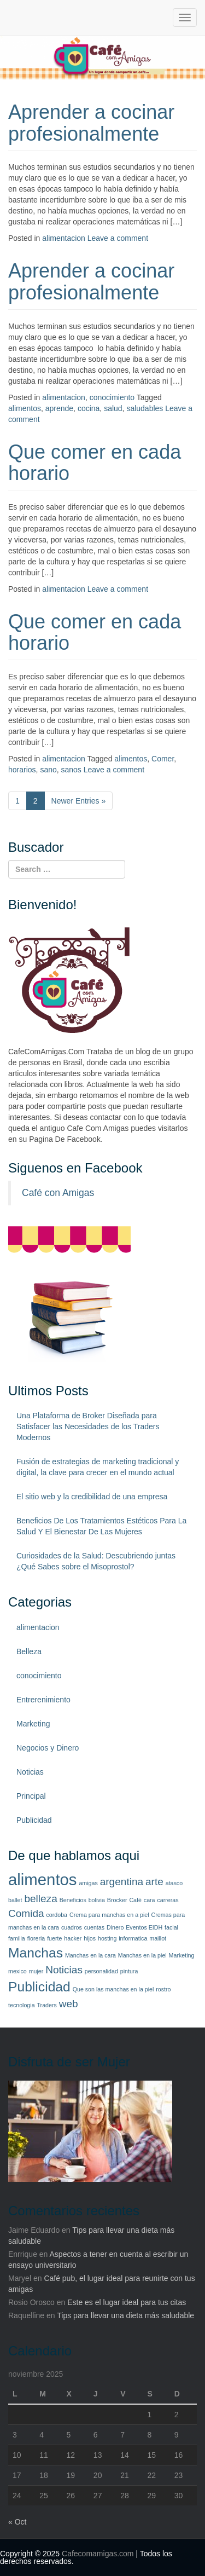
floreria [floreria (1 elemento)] (36, 1938)
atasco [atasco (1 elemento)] (174, 1883)
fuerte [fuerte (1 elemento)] (54, 1938)
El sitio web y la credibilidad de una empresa (91, 1496)
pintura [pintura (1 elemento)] (129, 1971)
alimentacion (63, 238)
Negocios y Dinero (47, 1747)
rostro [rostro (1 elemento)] (163, 1989)
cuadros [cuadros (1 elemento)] (71, 1927)
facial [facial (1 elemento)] (171, 1927)
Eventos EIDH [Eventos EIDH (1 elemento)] (144, 1927)
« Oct (17, 2521)
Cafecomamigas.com (98, 2553)
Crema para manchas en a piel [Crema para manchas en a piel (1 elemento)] (109, 1914)
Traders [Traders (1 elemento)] (46, 2005)
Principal (31, 1796)
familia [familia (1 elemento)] (16, 1938)
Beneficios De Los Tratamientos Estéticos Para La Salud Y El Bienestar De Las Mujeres (101, 1526)
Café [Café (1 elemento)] (135, 1900)
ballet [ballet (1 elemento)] (15, 1900)
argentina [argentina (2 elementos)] (121, 1881)
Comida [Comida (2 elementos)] (26, 1913)
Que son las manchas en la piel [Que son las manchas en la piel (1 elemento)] (113, 1989)
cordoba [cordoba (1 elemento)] (57, 1914)
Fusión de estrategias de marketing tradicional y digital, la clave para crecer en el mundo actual (97, 1467)
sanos (71, 769)
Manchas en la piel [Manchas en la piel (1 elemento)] (142, 1955)
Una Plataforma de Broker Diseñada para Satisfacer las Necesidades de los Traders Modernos (87, 1426)
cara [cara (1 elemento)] (149, 1900)
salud (113, 408)
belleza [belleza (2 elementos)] (40, 1898)
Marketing (33, 1723)
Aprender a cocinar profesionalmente (91, 123)
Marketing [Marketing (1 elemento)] (182, 1955)
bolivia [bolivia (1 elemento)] (97, 1900)
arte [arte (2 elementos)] (154, 1881)
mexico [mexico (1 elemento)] (17, 1971)
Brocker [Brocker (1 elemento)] (117, 1900)
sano (48, 769)
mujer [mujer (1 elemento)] (36, 1971)
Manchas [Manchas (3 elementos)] (35, 1952)
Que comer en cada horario (94, 463)
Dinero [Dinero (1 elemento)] (115, 1927)
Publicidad (34, 1820)
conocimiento (112, 397)
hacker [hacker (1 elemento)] (72, 1938)
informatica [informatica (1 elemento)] (133, 1938)
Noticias (30, 1772)
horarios (22, 769)
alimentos (24, 408)
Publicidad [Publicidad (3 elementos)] (39, 1986)
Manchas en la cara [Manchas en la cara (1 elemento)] (90, 1955)
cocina (88, 408)
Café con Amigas (58, 1192)
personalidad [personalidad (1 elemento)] (101, 1971)
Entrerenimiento (43, 1699)
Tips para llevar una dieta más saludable (125, 2315)
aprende (59, 408)
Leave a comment (117, 238)
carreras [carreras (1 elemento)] (167, 1900)
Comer (162, 758)
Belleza (29, 1651)
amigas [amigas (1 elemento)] (88, 1883)
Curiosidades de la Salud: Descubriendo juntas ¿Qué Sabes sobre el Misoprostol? (95, 1561)
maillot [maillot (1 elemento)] (157, 1938)
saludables (144, 408)
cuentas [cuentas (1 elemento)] (94, 1927)
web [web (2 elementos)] (68, 2003)
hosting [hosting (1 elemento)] (107, 1938)
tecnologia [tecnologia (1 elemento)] (21, 2005)
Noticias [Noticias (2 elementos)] (64, 1970)
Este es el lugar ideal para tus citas (126, 2302)
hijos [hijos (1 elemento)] (90, 1938)
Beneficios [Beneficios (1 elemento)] (73, 1900)
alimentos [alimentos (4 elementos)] (42, 1879)
